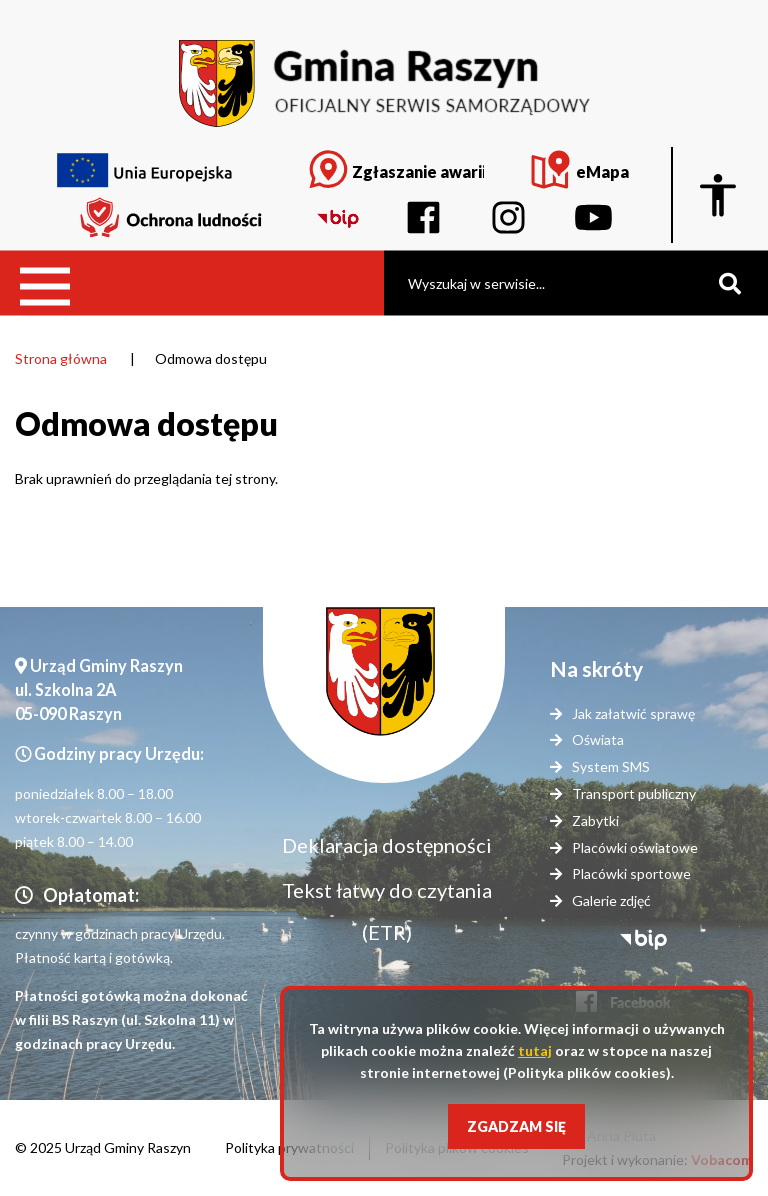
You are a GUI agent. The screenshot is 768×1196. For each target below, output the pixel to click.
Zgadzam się (516, 1126)
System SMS (611, 766)
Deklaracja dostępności (387, 845)
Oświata (598, 739)
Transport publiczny (634, 793)
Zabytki (595, 820)
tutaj (535, 1050)
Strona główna (61, 358)
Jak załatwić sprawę (633, 713)
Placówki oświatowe (635, 847)
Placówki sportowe (631, 873)
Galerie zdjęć (611, 900)
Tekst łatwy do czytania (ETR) (387, 911)
